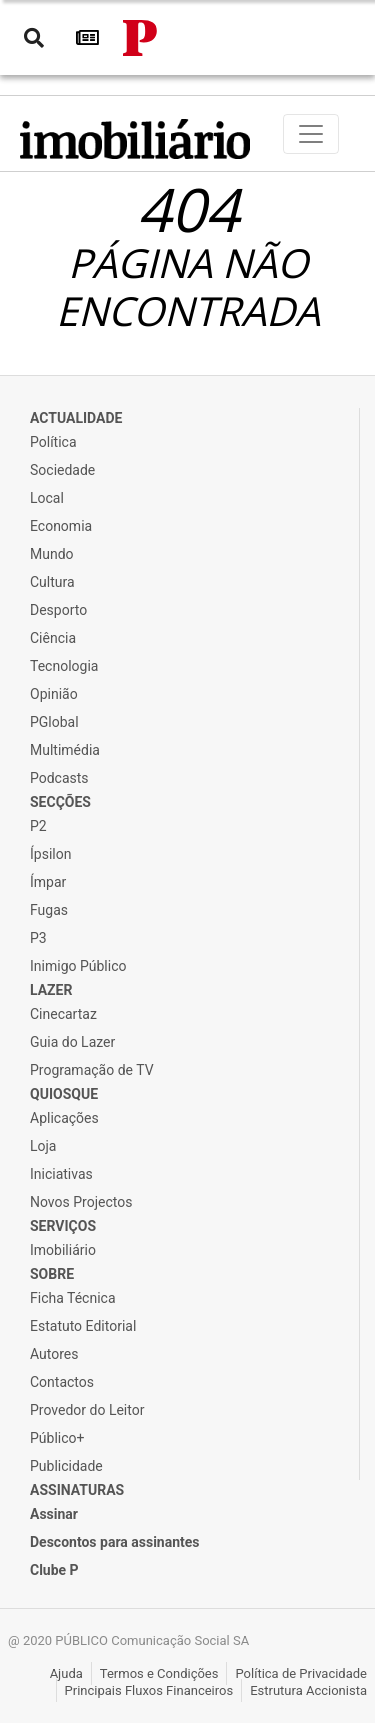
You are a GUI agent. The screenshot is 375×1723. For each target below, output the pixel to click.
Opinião (54, 694)
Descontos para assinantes (115, 1542)
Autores (54, 1354)
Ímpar (48, 882)
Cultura (52, 582)
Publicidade (66, 1466)
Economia (61, 526)
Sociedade (62, 470)
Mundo (52, 554)
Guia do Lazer (72, 1042)
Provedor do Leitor (87, 1410)
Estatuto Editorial (83, 1326)
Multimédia (65, 750)
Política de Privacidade (301, 1673)
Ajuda (66, 1673)
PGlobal (54, 722)
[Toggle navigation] (311, 134)
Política (53, 442)
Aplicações (64, 1118)
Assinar (54, 1514)
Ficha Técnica (73, 1298)
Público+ (57, 1438)
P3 (38, 938)
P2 (38, 826)
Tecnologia (64, 666)
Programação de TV (92, 1070)
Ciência (53, 638)
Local (47, 498)
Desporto (58, 610)
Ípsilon (50, 854)
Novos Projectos (81, 1202)
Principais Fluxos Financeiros (149, 1690)
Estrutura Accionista (308, 1690)
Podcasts (59, 778)
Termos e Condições (159, 1673)
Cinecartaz (63, 1014)
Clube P (54, 1570)
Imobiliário (63, 1250)
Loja (43, 1146)
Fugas (49, 910)
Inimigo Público (78, 966)
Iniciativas (61, 1174)
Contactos (62, 1382)
